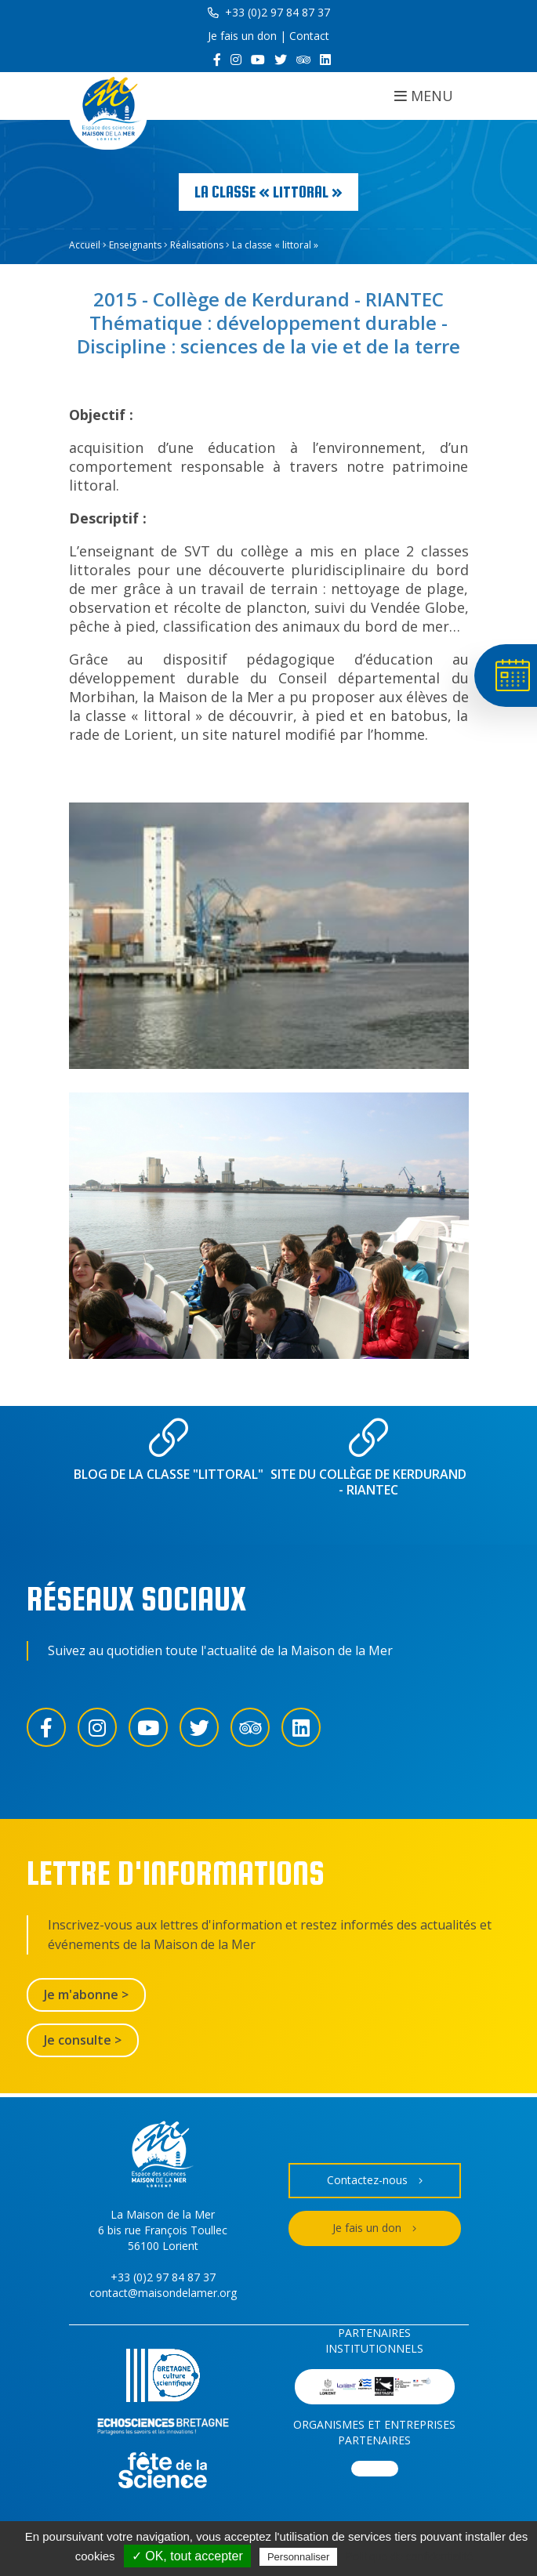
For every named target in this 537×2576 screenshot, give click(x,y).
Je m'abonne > (86, 1994)
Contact (309, 35)
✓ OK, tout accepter (187, 2556)
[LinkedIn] (325, 59)
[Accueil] (108, 111)
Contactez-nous (375, 2180)
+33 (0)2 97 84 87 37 (269, 12)
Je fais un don (242, 35)
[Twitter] (280, 59)
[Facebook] (217, 59)
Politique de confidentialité (410, 2556)
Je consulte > (83, 2040)
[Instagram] (235, 59)
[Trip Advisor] (303, 59)
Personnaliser (298, 2557)
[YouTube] (258, 59)
